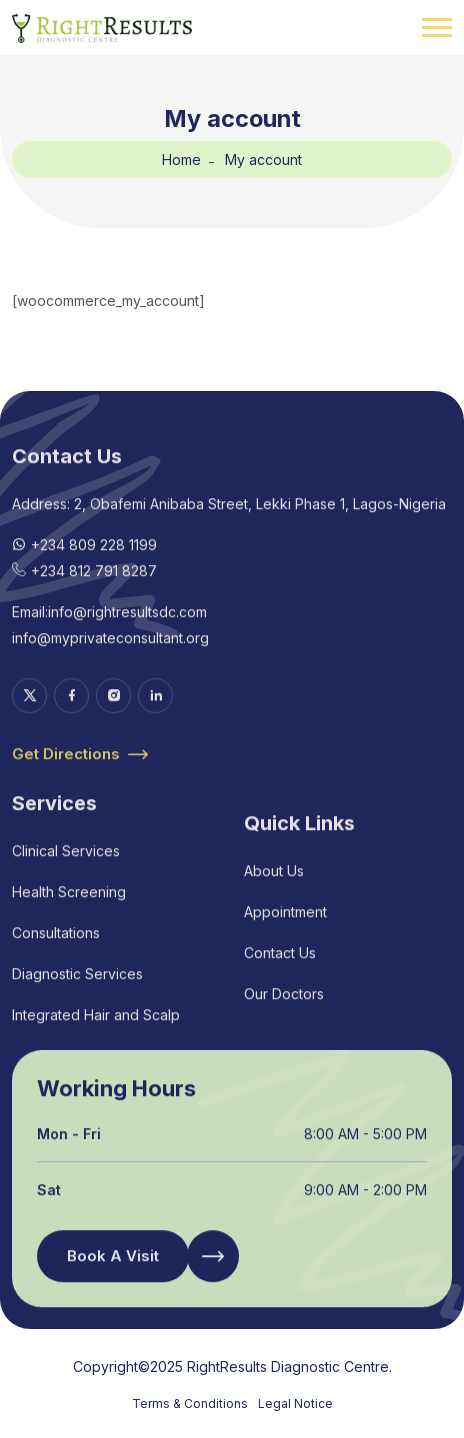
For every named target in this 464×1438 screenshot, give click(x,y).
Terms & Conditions (190, 1403)
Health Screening (69, 909)
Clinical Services (66, 868)
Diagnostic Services (77, 991)
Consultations (56, 950)
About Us (274, 889)
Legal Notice (295, 1403)
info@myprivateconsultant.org (110, 656)
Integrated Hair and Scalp (96, 1032)
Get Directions (80, 773)
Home (181, 159)
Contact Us (280, 971)
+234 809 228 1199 (94, 563)
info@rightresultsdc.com (127, 630)
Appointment (285, 930)
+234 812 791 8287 (94, 589)
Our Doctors (284, 1012)
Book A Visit (113, 1275)
